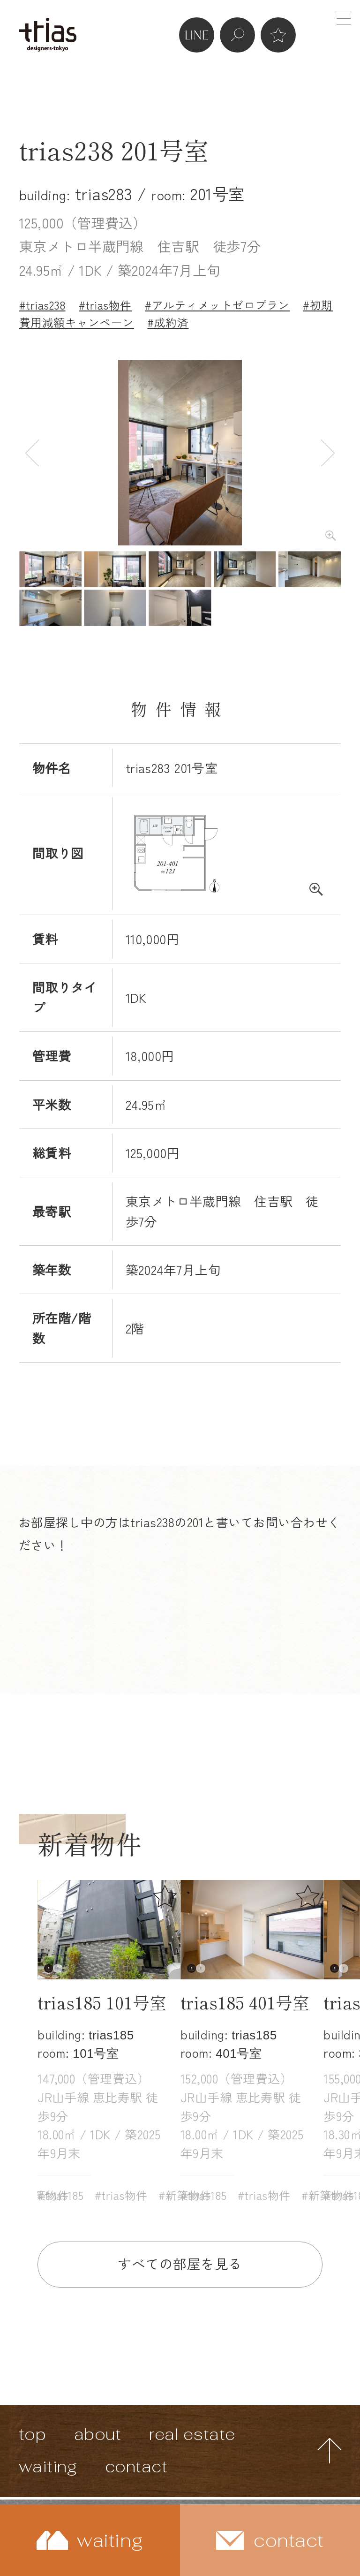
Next (328, 452)
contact (136, 2466)
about (97, 2434)
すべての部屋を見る (180, 2263)
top (32, 2434)
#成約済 (167, 322)
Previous (32, 452)
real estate (192, 2434)
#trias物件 (105, 305)
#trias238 (42, 305)
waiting (48, 2466)
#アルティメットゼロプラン (217, 305)
